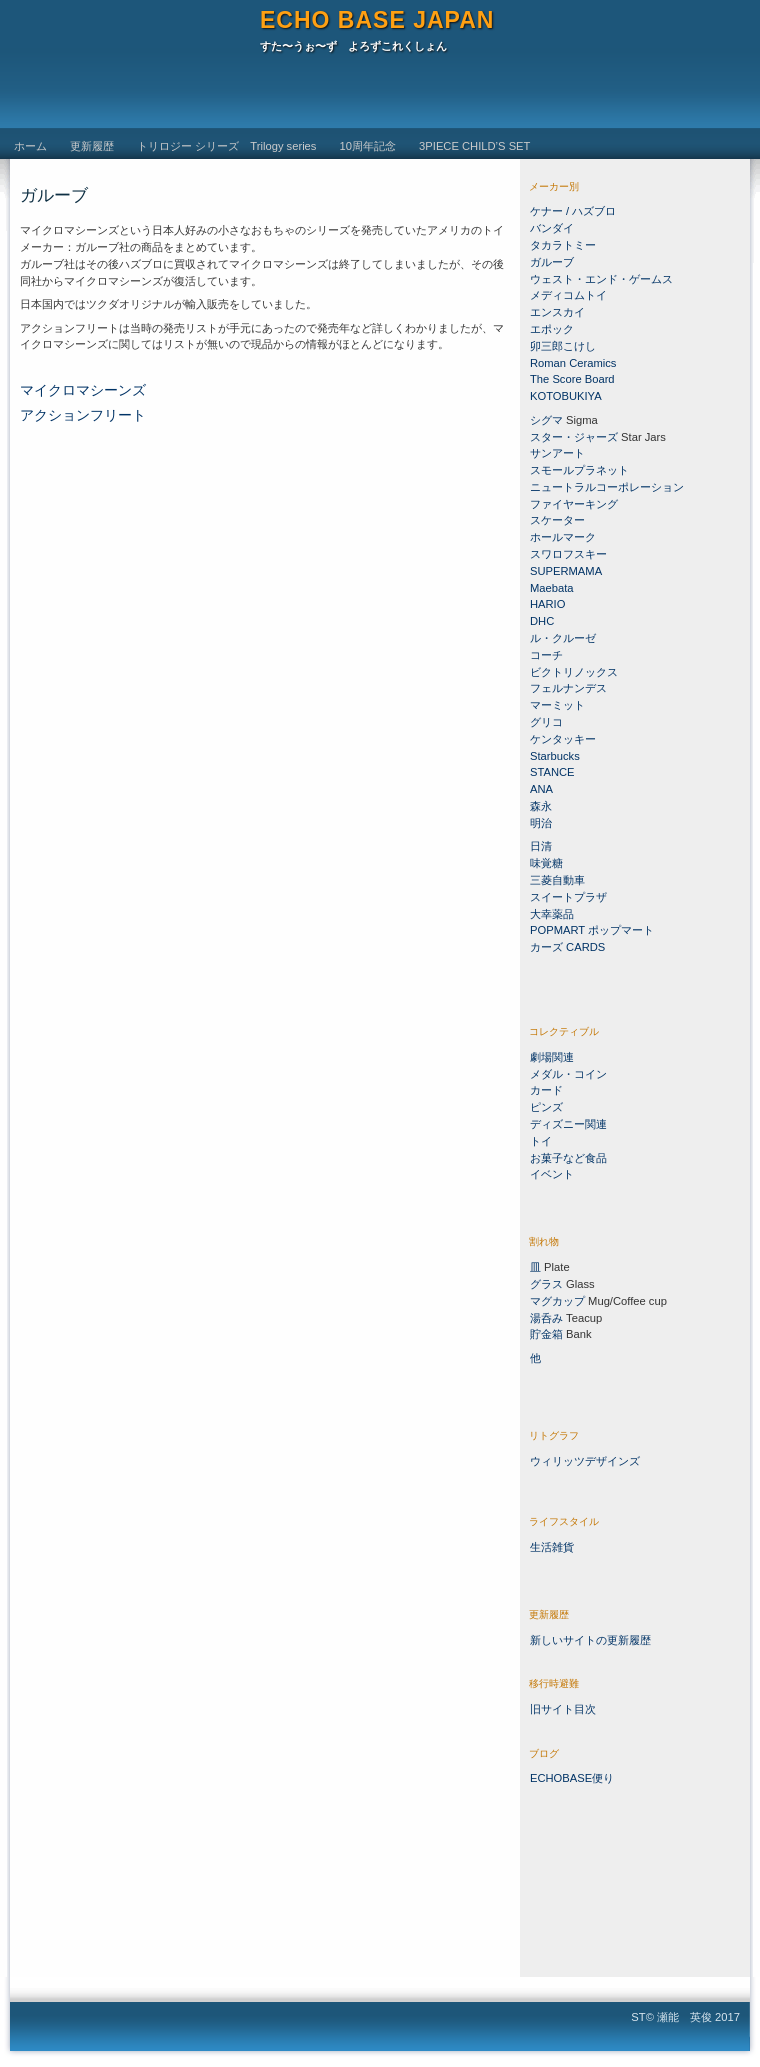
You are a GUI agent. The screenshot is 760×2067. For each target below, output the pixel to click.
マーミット (557, 705)
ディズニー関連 (568, 1124)
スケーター (557, 520)
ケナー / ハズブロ (573, 211)
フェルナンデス (568, 688)
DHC (542, 621)
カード (546, 1090)
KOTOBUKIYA (566, 396)
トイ (541, 1141)
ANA (541, 789)
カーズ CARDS (567, 947)
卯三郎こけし (563, 346)
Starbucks (555, 756)
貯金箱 (546, 1334)
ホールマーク (563, 537)
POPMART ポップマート (592, 930)
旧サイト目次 (563, 1709)
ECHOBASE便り (572, 1778)
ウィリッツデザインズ (585, 1461)
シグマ (546, 420)
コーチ (546, 655)
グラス (546, 1284)
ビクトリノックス (574, 672)
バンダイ (552, 228)
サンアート (557, 453)
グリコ (546, 722)
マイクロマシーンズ (83, 390)
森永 (541, 806)
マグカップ (557, 1301)
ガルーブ (552, 262)
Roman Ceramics (573, 363)
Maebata (552, 588)
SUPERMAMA (566, 571)
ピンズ (546, 1107)
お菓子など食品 (568, 1158)
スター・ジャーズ (574, 437)
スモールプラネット (579, 470)
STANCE (552, 772)
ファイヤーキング (574, 504)
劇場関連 (552, 1057)
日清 (541, 846)
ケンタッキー (563, 739)
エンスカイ (557, 312)
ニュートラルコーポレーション (607, 487)
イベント (552, 1174)
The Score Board (572, 379)
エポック (552, 329)
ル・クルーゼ (563, 638)
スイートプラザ (568, 897)
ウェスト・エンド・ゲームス (601, 279)
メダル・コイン (568, 1074)
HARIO (547, 604)
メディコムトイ (568, 295)
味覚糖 (546, 863)
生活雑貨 (552, 1547)
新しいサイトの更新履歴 (590, 1640)
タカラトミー (563, 245)
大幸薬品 (552, 914)
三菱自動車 (557, 880)
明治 (541, 823)
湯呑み (546, 1318)
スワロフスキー (570, 554)
